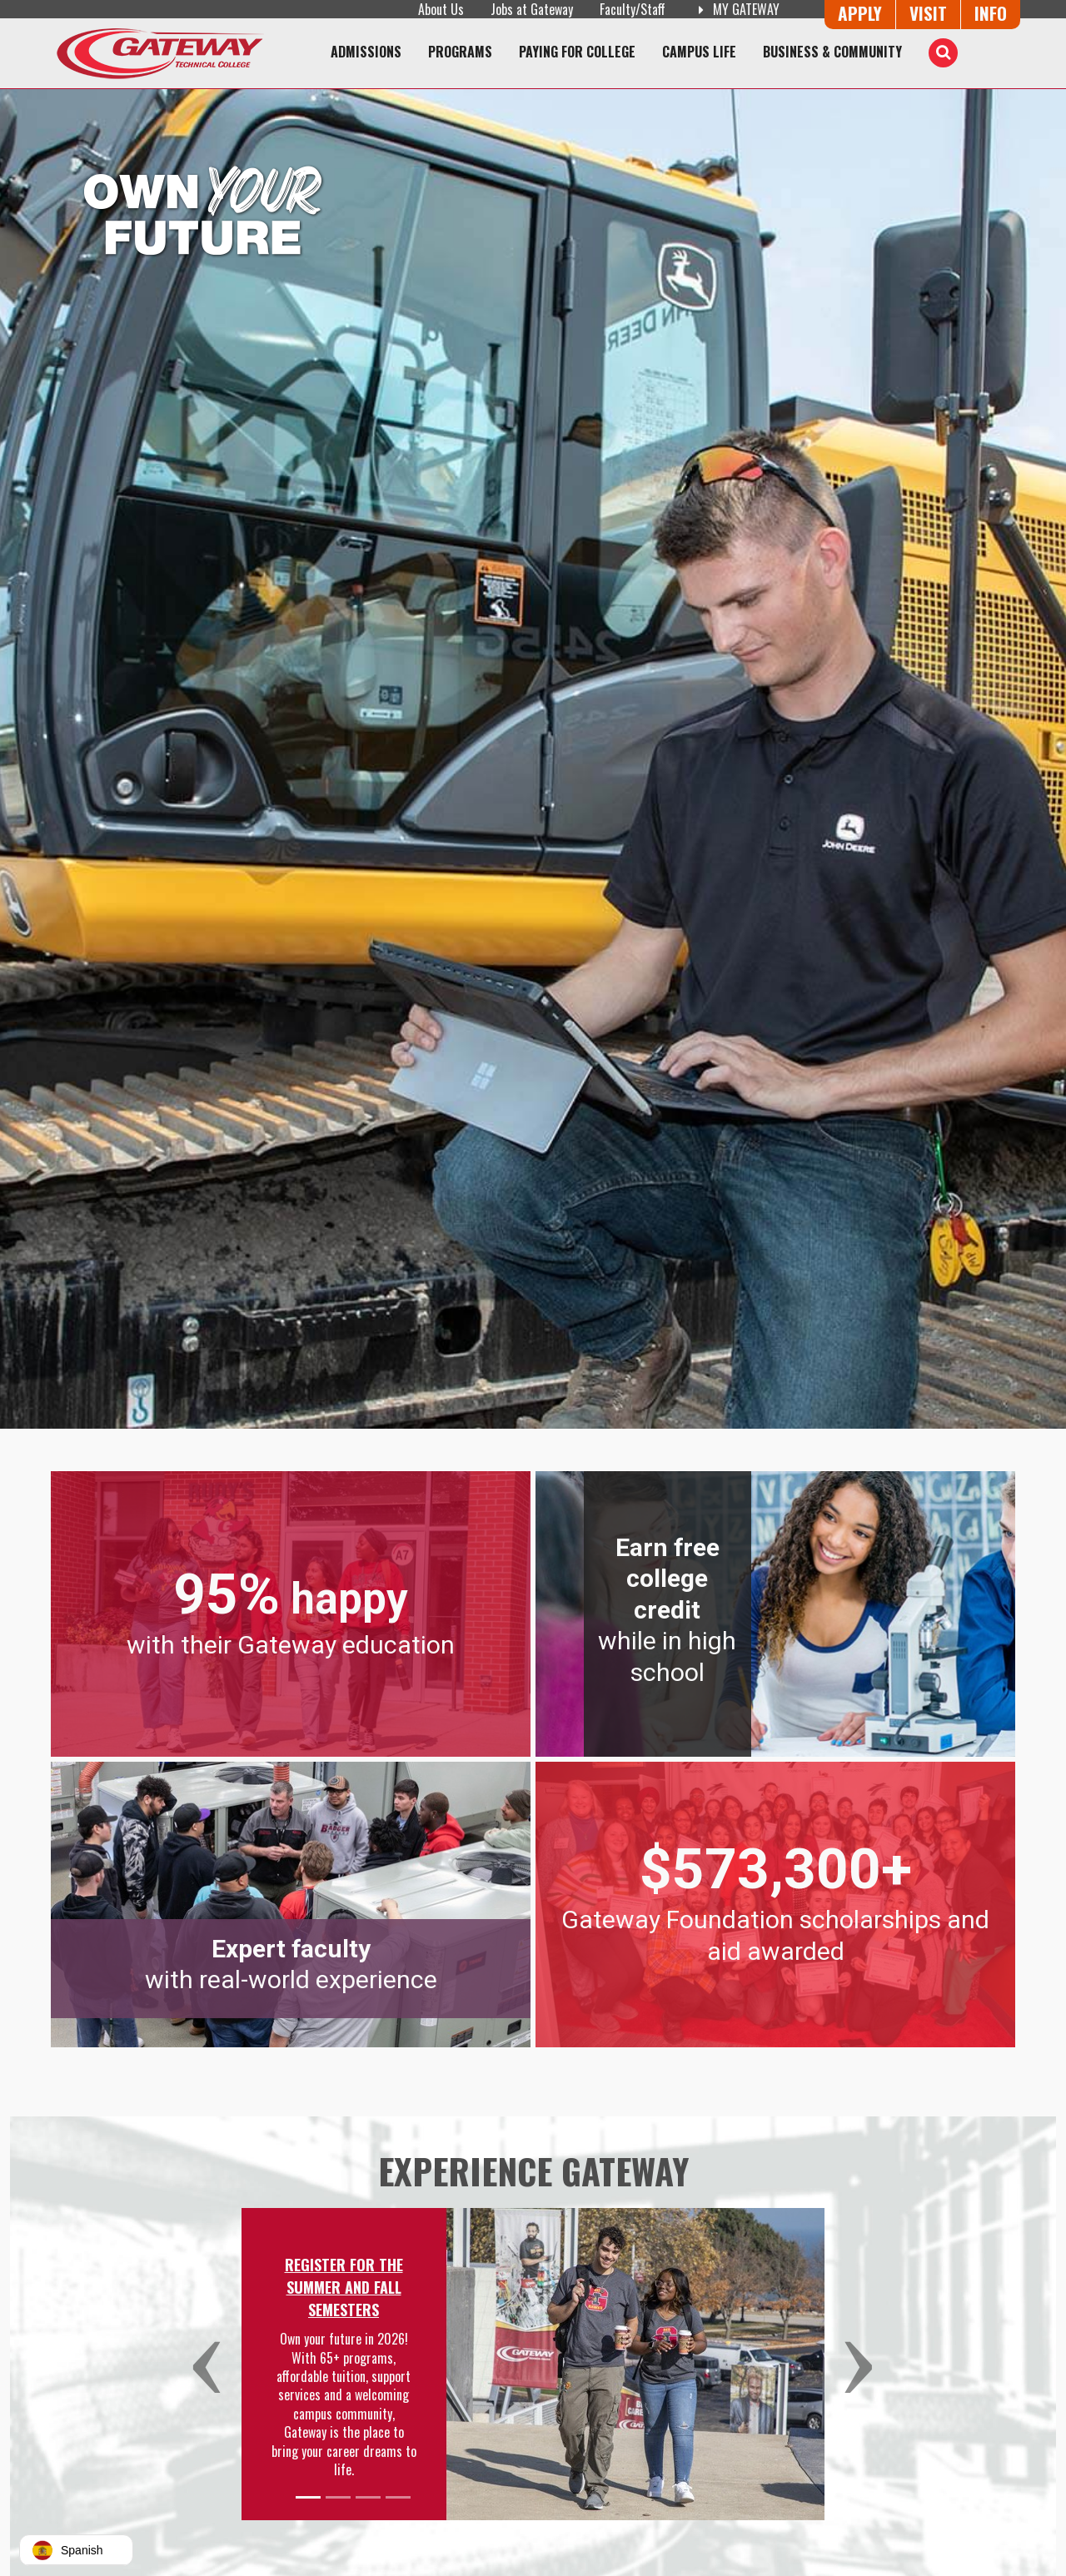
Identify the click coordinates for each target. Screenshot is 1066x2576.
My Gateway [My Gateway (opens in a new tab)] (736, 9)
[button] (214, 2364)
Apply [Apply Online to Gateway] (860, 13)
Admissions (366, 52)
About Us (441, 9)
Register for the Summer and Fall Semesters (344, 2287)
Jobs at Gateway (532, 9)
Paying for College (577, 52)
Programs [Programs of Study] (460, 52)
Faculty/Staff (632, 9)
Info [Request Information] (990, 13)
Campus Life (699, 52)
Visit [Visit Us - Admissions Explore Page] (928, 13)
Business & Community (832, 52)
